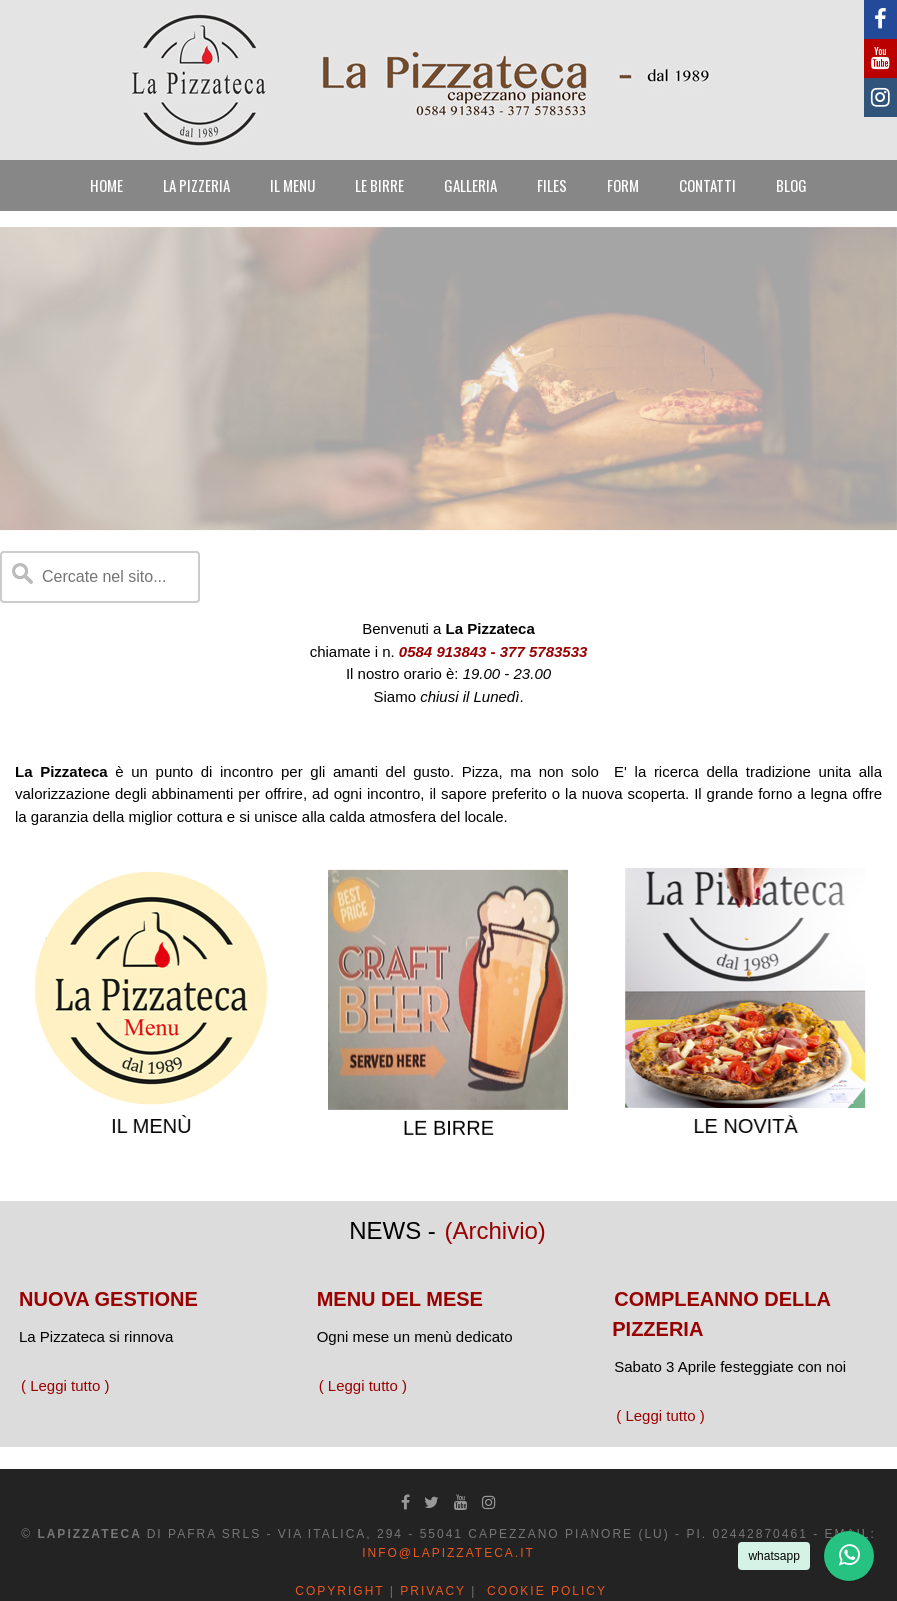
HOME (106, 185)
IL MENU (292, 185)
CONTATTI (707, 185)
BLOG (791, 185)
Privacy (433, 1591)
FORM (623, 185)
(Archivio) (494, 1230)
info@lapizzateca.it (448, 1553)
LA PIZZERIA (196, 185)
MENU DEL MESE (400, 1299)
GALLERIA (470, 185)
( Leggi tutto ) (65, 1385)
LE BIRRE (379, 185)
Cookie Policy (547, 1591)
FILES (552, 185)
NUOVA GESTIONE (108, 1299)
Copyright (339, 1591)
